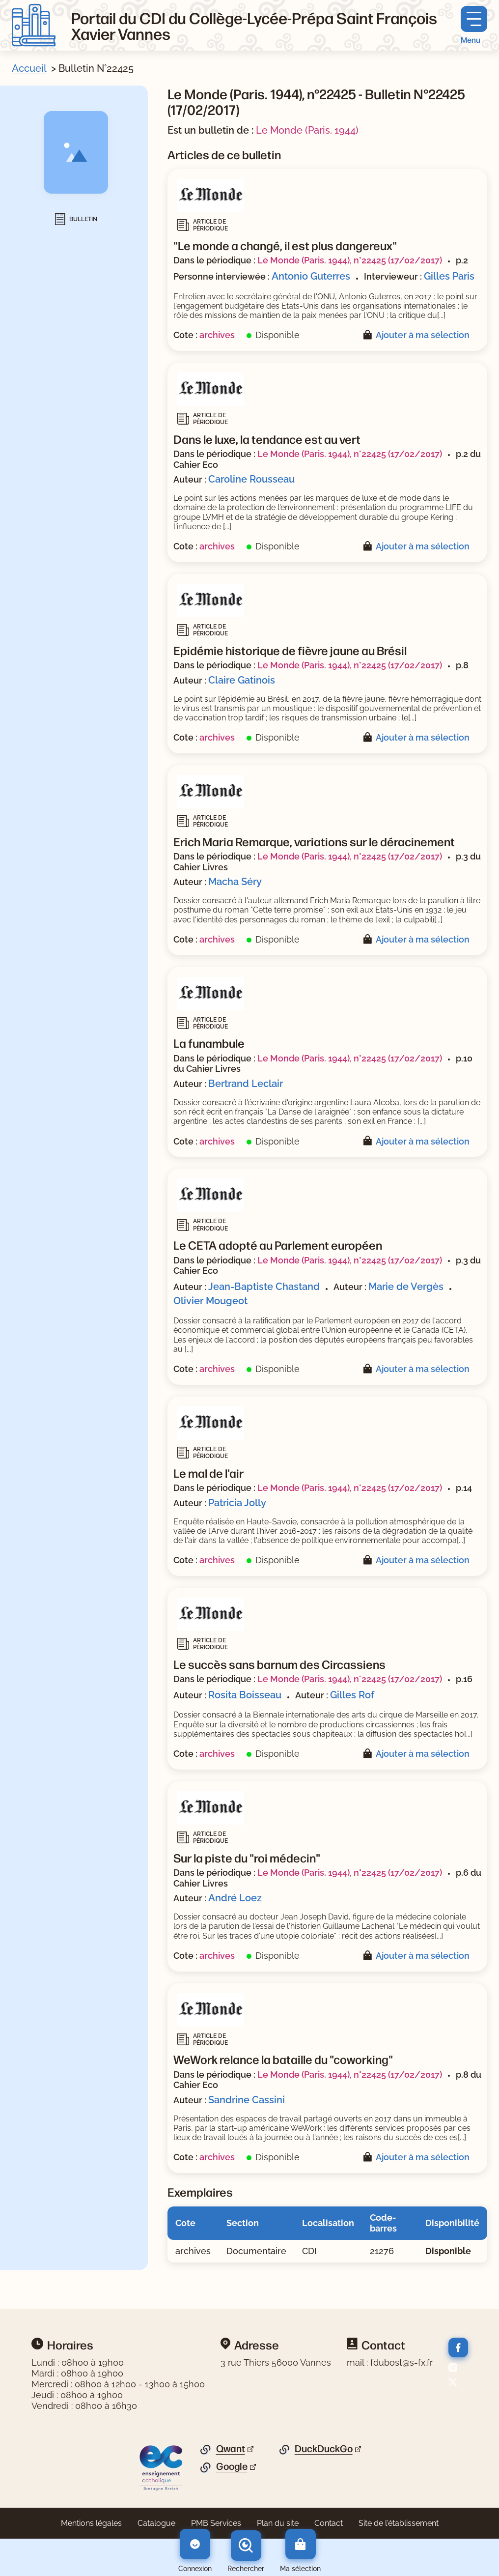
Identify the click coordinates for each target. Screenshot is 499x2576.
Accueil (29, 68)
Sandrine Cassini (246, 2100)
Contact (328, 2523)
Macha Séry (235, 881)
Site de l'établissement (399, 2523)
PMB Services (216, 2523)
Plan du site (278, 2523)
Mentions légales (91, 2523)
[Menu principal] (474, 25)
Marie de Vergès (406, 1286)
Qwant (230, 2449)
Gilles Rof (352, 1695)
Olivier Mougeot (210, 1301)
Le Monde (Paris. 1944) (307, 130)
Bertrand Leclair (245, 1083)
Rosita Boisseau (244, 1695)
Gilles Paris (449, 276)
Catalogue (156, 2523)
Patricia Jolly (237, 1503)
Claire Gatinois (241, 680)
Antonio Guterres (311, 276)
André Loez (235, 1898)
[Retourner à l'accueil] (33, 25)
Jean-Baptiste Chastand (264, 1286)
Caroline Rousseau (251, 479)
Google (232, 2466)
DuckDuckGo (324, 2449)
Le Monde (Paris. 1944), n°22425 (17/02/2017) (349, 260)
